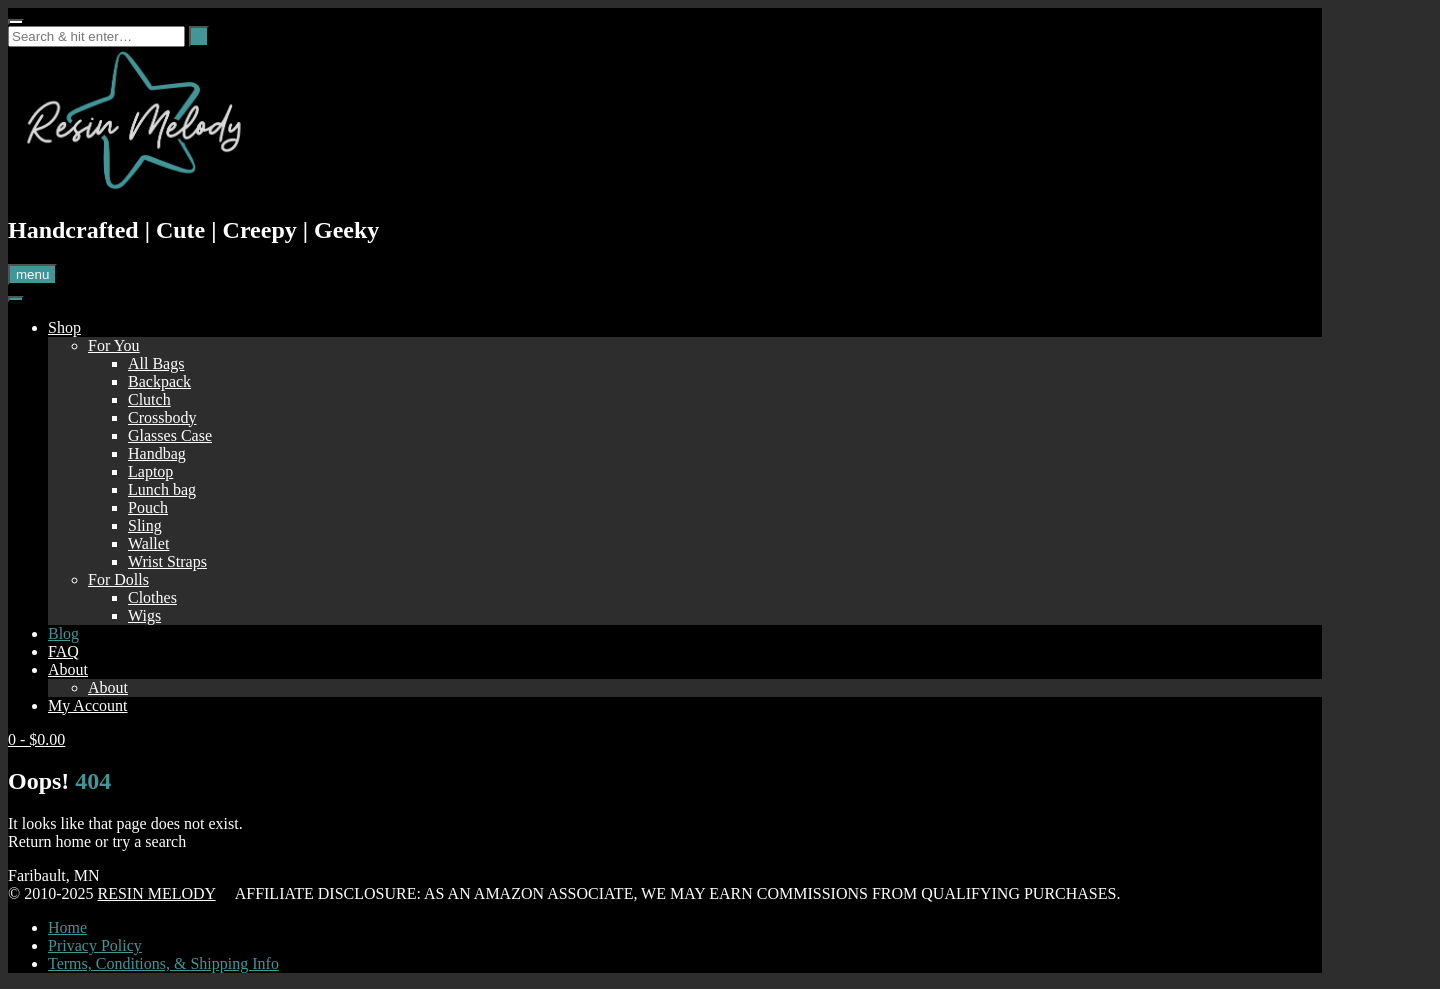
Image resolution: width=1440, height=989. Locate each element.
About (68, 669)
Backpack (159, 381)
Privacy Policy (95, 945)
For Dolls (118, 579)
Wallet (148, 543)
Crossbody (162, 417)
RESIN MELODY (156, 893)
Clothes (152, 597)
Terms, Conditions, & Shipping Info (163, 963)
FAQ (63, 651)
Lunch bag (162, 489)
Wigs (144, 615)
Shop (64, 327)
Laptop (150, 471)
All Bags (156, 363)
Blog (63, 633)
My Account (88, 705)
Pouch (148, 507)
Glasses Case (170, 435)
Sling (145, 525)
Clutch (149, 399)
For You (114, 345)
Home (67, 927)
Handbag (157, 453)
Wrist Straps (167, 561)
